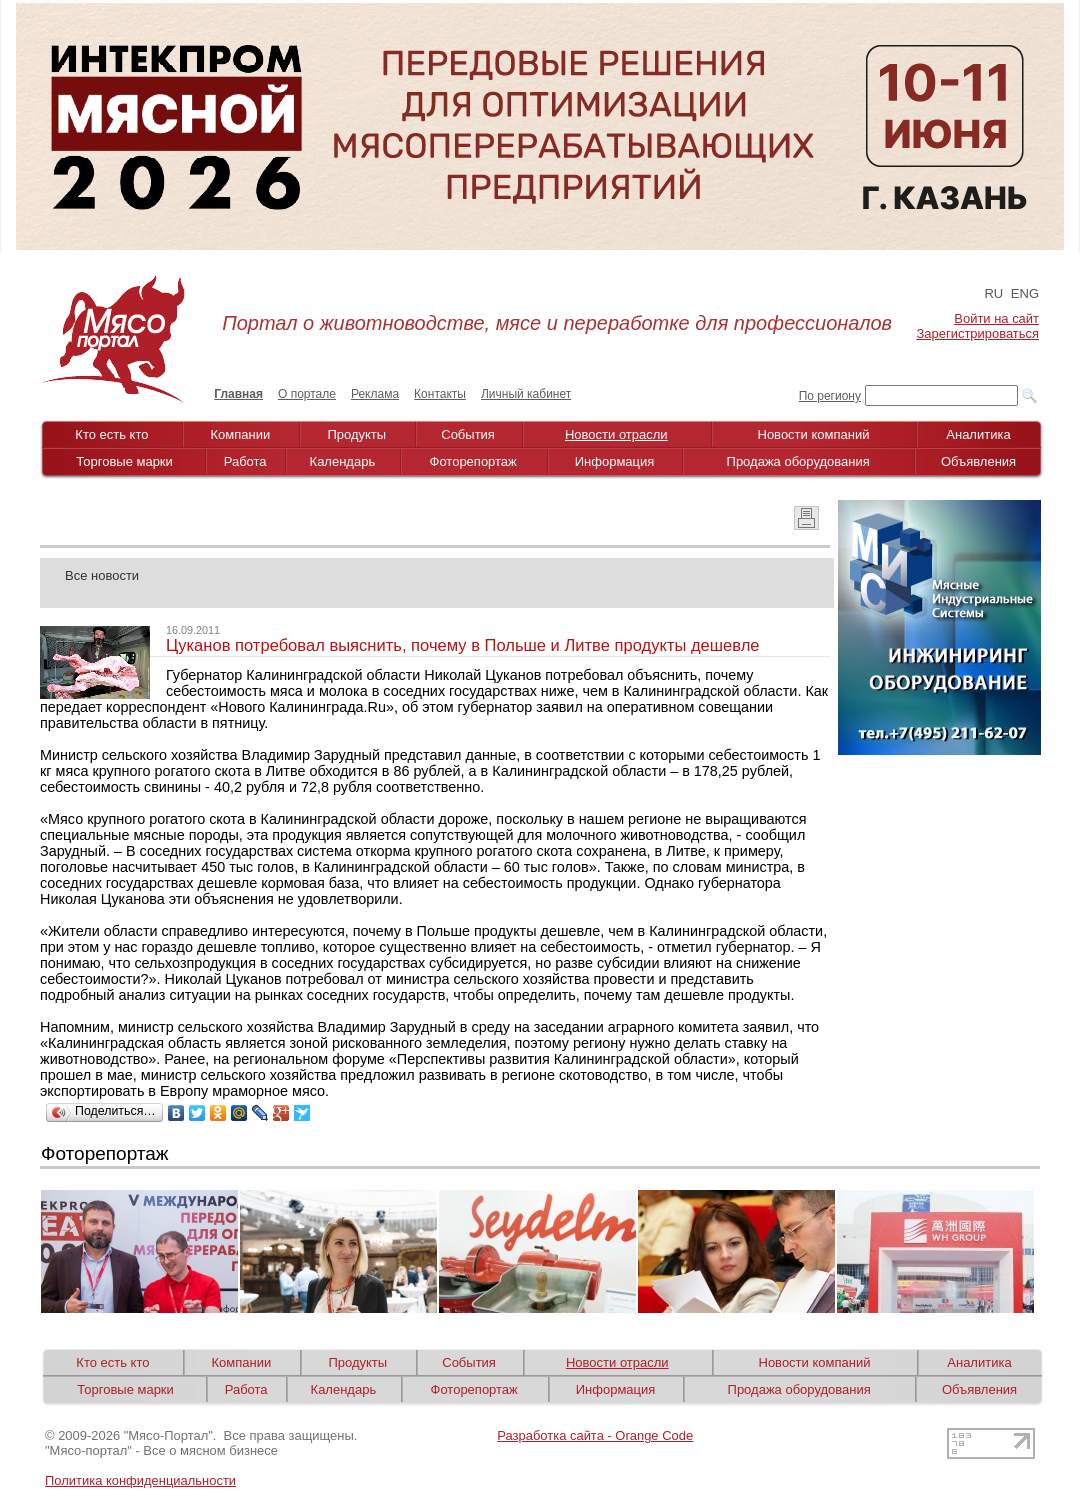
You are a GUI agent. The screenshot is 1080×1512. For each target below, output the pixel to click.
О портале (307, 394)
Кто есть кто (111, 434)
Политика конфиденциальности (140, 1480)
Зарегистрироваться (978, 333)
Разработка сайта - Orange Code (595, 1435)
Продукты (356, 434)
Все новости (102, 575)
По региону (830, 396)
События (468, 434)
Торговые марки (124, 461)
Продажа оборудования (798, 461)
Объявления (978, 461)
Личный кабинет (526, 394)
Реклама (375, 394)
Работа (245, 461)
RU (993, 293)
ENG (1025, 293)
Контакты (440, 394)
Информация (615, 461)
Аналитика (978, 434)
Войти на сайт (996, 318)
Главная (238, 394)
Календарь (343, 461)
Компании (241, 434)
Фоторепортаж (473, 461)
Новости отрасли (616, 434)
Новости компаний (814, 434)
